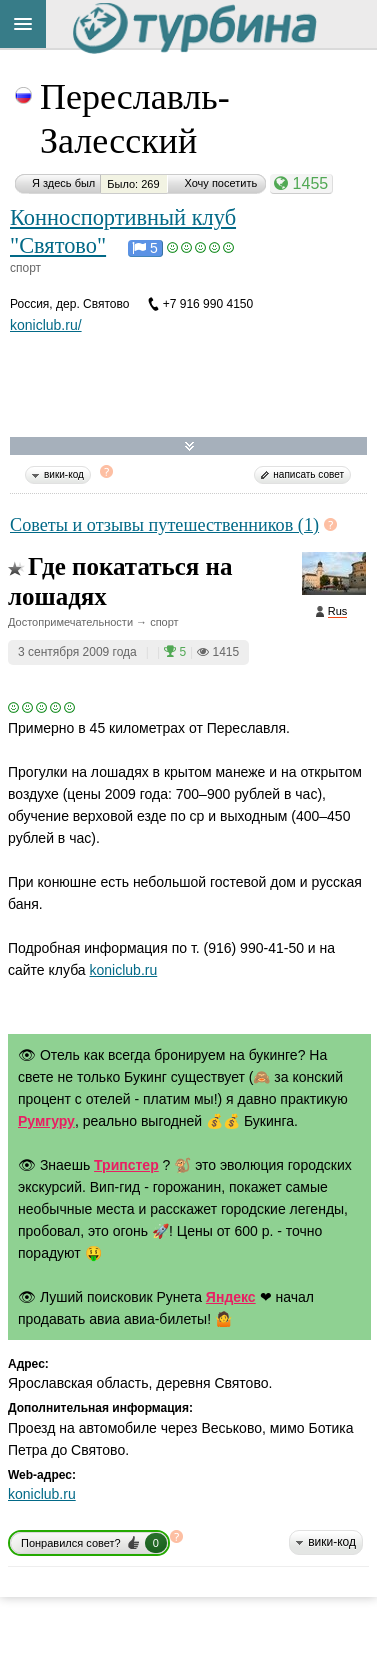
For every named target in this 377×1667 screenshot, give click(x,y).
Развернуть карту (189, 446)
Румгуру (46, 1121)
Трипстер (126, 1165)
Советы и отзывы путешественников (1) (164, 525)
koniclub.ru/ (46, 325)
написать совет (308, 474)
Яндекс (231, 1297)
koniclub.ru (124, 970)
